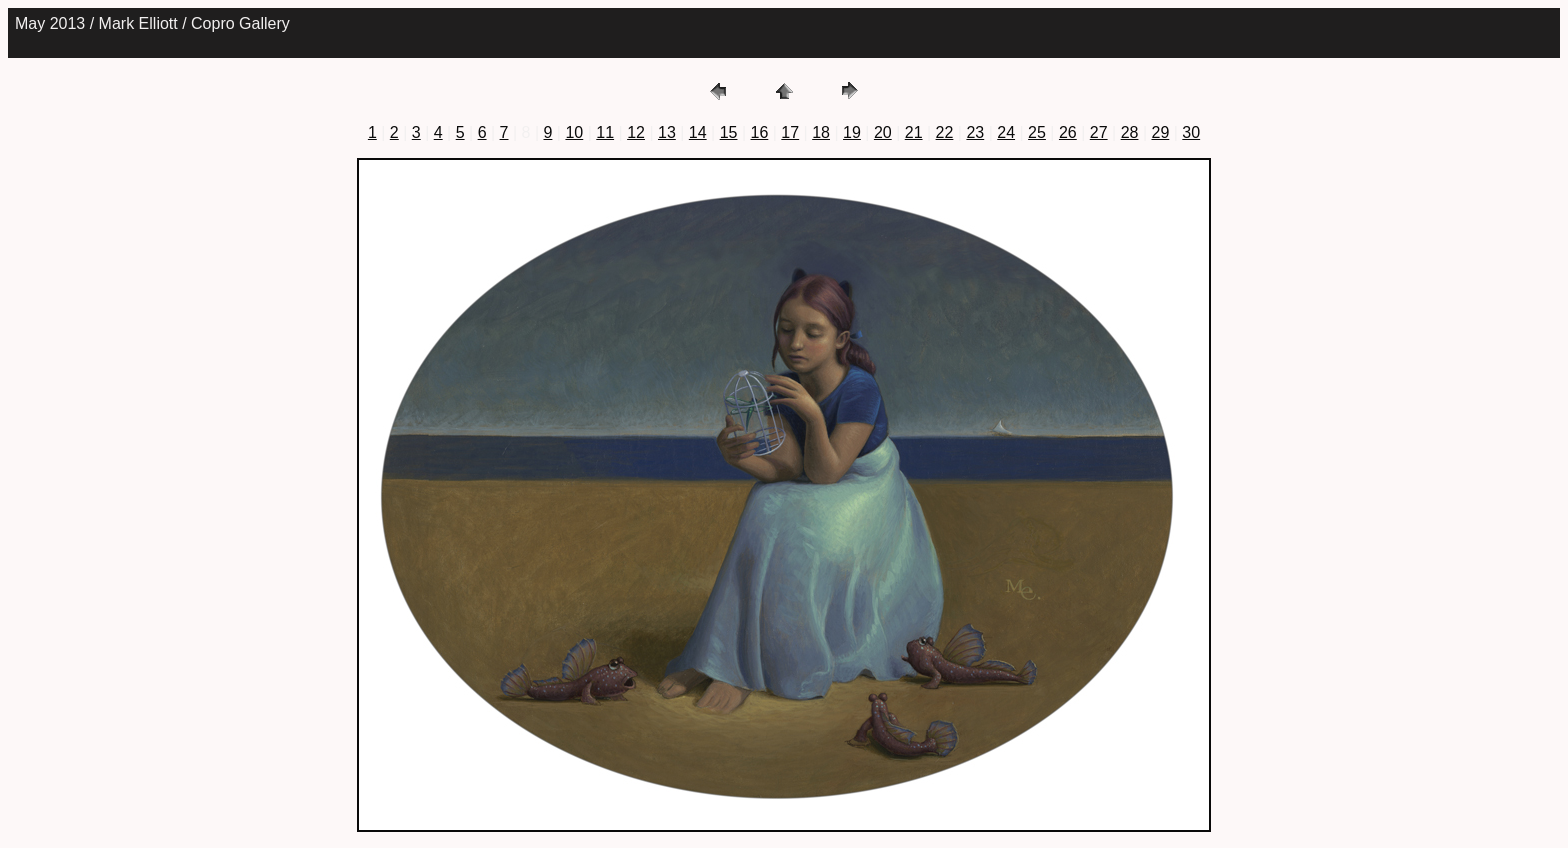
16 (760, 132)
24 (1006, 132)
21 (914, 132)
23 (975, 132)
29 (1160, 132)
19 (852, 132)
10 (574, 132)
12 (636, 132)
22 (945, 132)
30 (1191, 132)
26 (1068, 132)
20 (883, 132)
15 (729, 132)
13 (667, 132)
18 (821, 132)
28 (1130, 132)
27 (1099, 132)
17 (790, 132)
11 (605, 132)
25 (1037, 132)
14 (698, 132)
